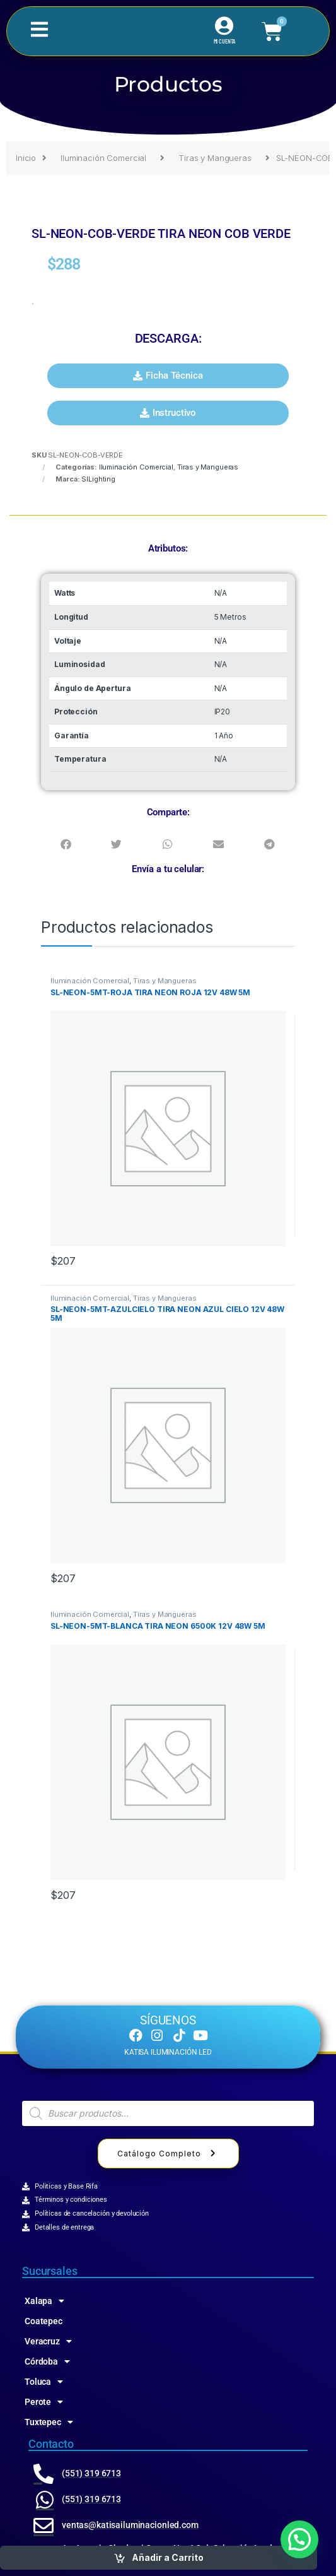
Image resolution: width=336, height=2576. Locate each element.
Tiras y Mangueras (215, 158)
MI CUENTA (225, 41)
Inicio (26, 158)
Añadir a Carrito (168, 2557)
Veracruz (48, 2341)
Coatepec (43, 2321)
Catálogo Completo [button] (168, 2153)
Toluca (44, 2382)
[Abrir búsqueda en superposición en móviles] (168, 2113)
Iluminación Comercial (103, 158)
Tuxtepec (49, 2422)
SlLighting (98, 479)
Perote (44, 2402)
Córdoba (47, 2361)
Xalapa (44, 2301)
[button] (168, 375)
